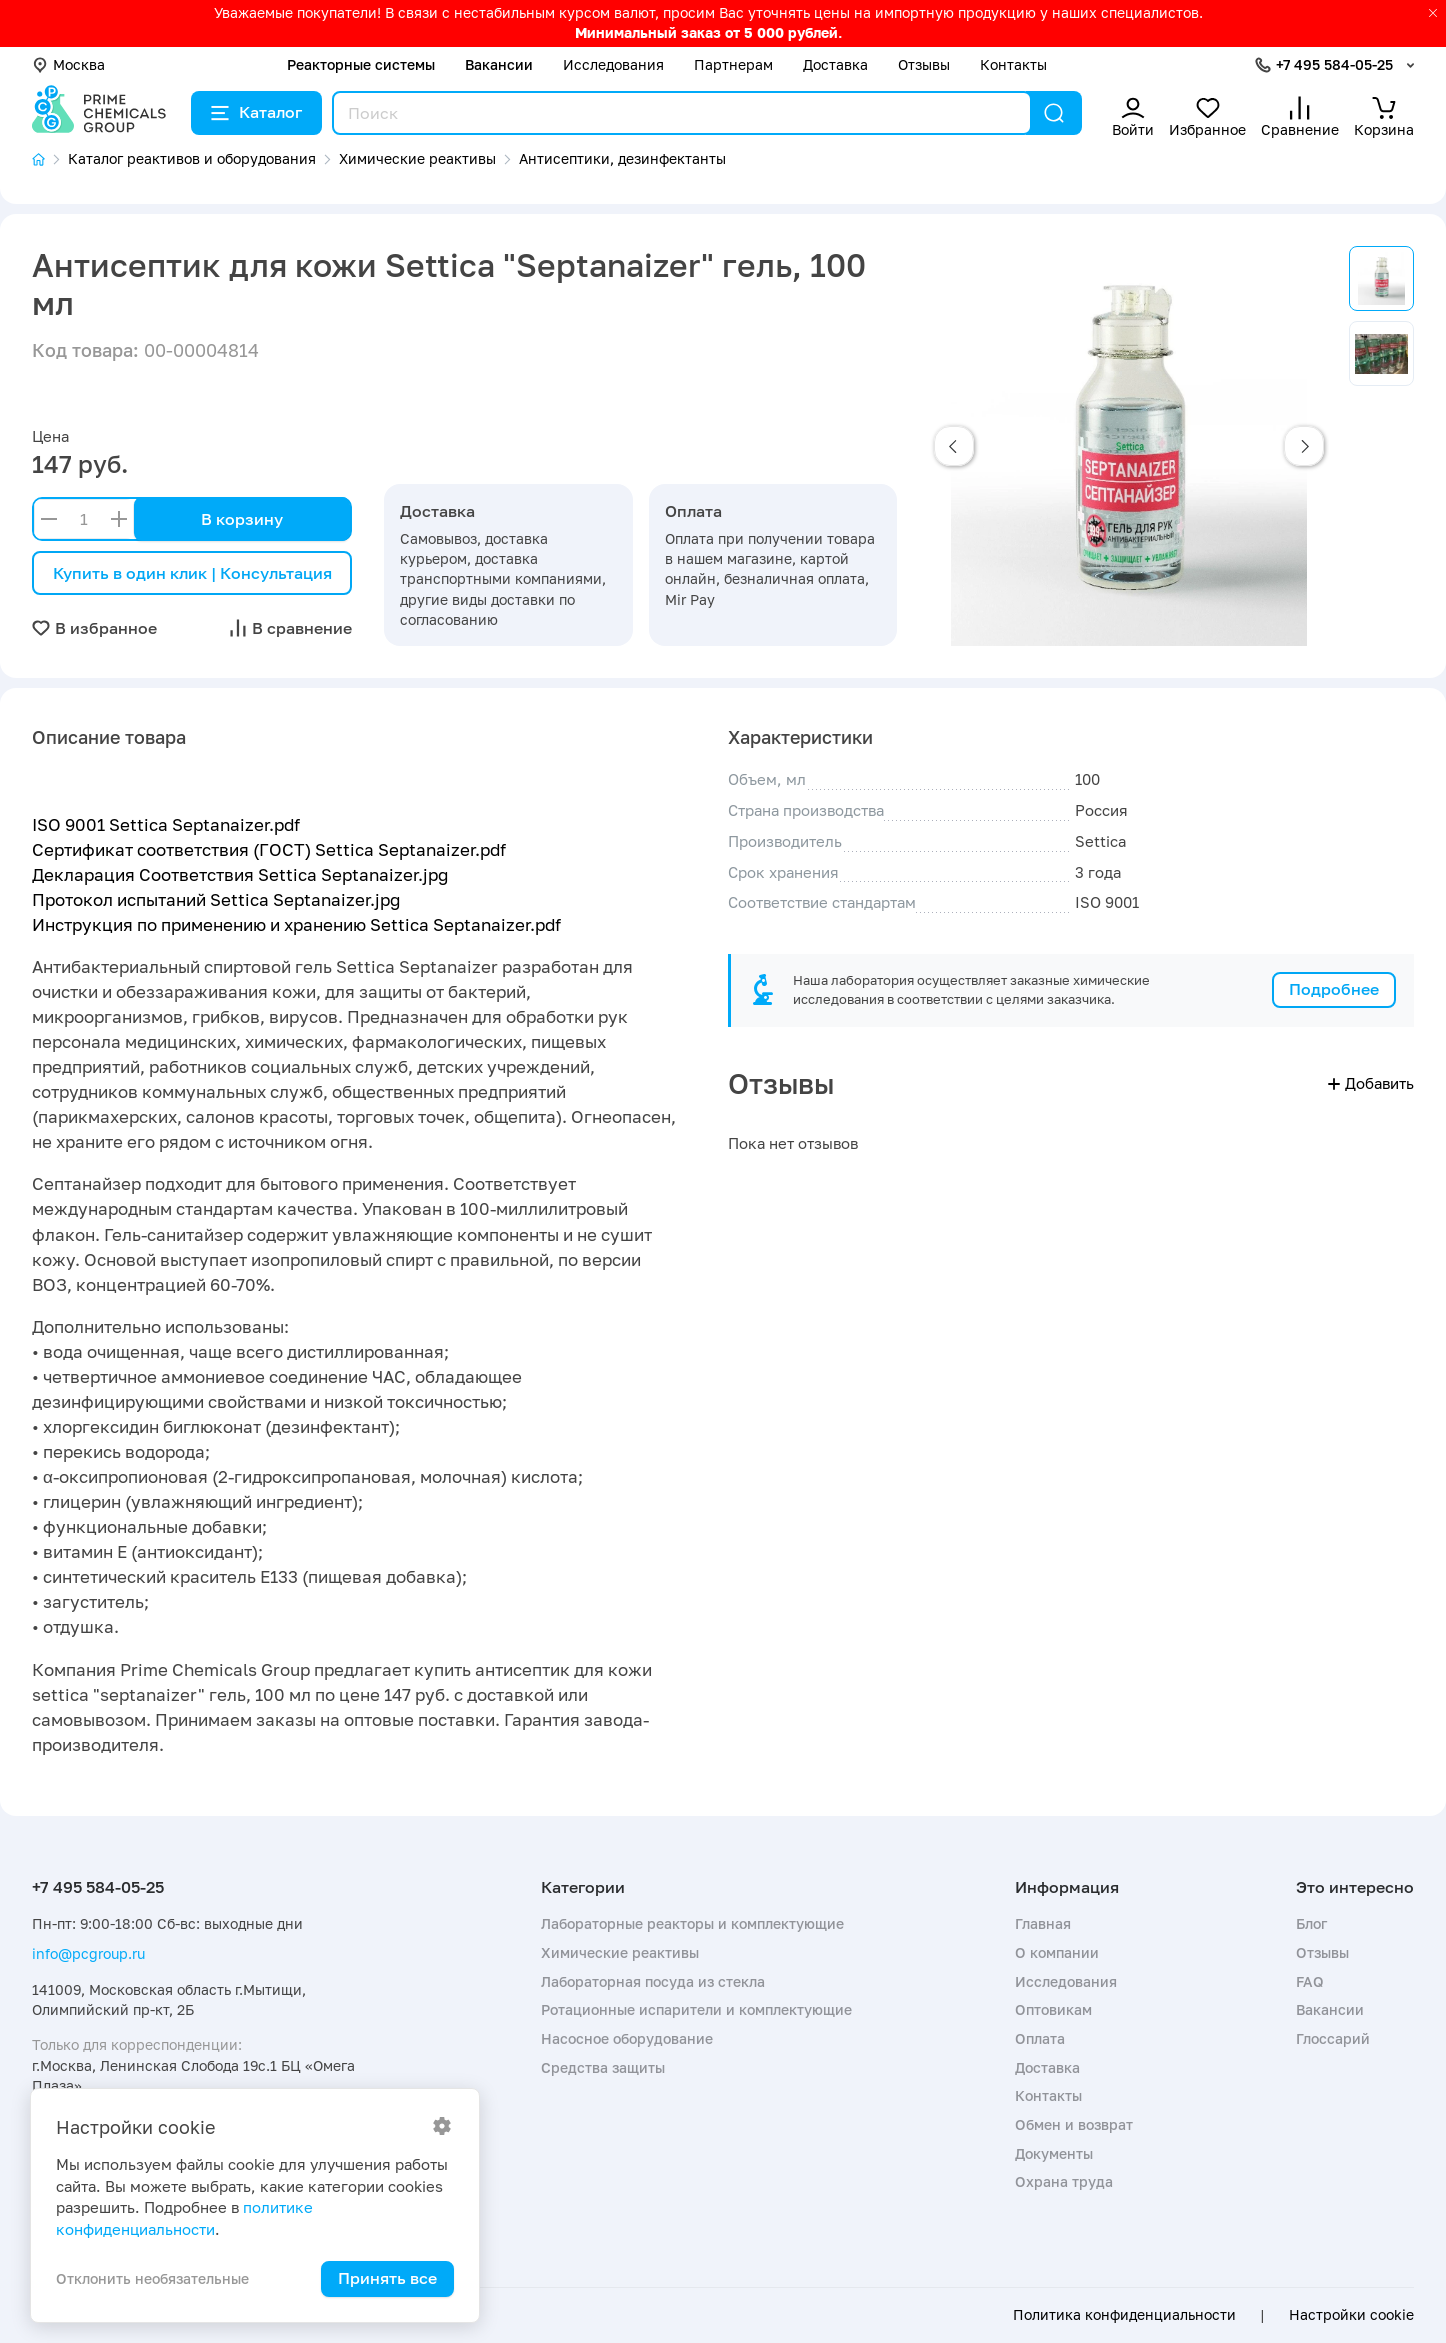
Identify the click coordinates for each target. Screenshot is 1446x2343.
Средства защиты (603, 2067)
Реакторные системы (361, 64)
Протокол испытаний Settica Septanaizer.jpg (216, 899)
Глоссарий (1333, 2038)
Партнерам (733, 64)
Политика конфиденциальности (1124, 2315)
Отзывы (924, 64)
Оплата (1040, 2038)
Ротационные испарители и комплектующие (696, 2009)
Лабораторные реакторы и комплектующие (692, 1923)
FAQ (1310, 1981)
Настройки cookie (1351, 2315)
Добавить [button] (1371, 1083)
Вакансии (499, 64)
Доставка (835, 64)
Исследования (613, 64)
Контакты (1013, 64)
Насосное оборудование (627, 2038)
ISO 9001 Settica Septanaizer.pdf (166, 824)
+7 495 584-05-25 (1334, 64)
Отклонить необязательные (152, 2278)
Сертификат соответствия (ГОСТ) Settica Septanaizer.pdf (269, 849)
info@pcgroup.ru (88, 1953)
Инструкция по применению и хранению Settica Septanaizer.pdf (296, 924)
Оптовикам (1053, 2009)
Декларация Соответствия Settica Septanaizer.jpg (240, 874)
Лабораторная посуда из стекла (653, 1981)
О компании (1057, 1952)
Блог (1311, 1923)
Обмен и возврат (1074, 2124)
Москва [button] (68, 64)
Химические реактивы (620, 1952)
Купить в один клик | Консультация (192, 573)
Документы (1054, 2153)
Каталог (256, 112)
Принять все (387, 2278)
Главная (1043, 1923)
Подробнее (1334, 989)
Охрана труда (1064, 2181)
